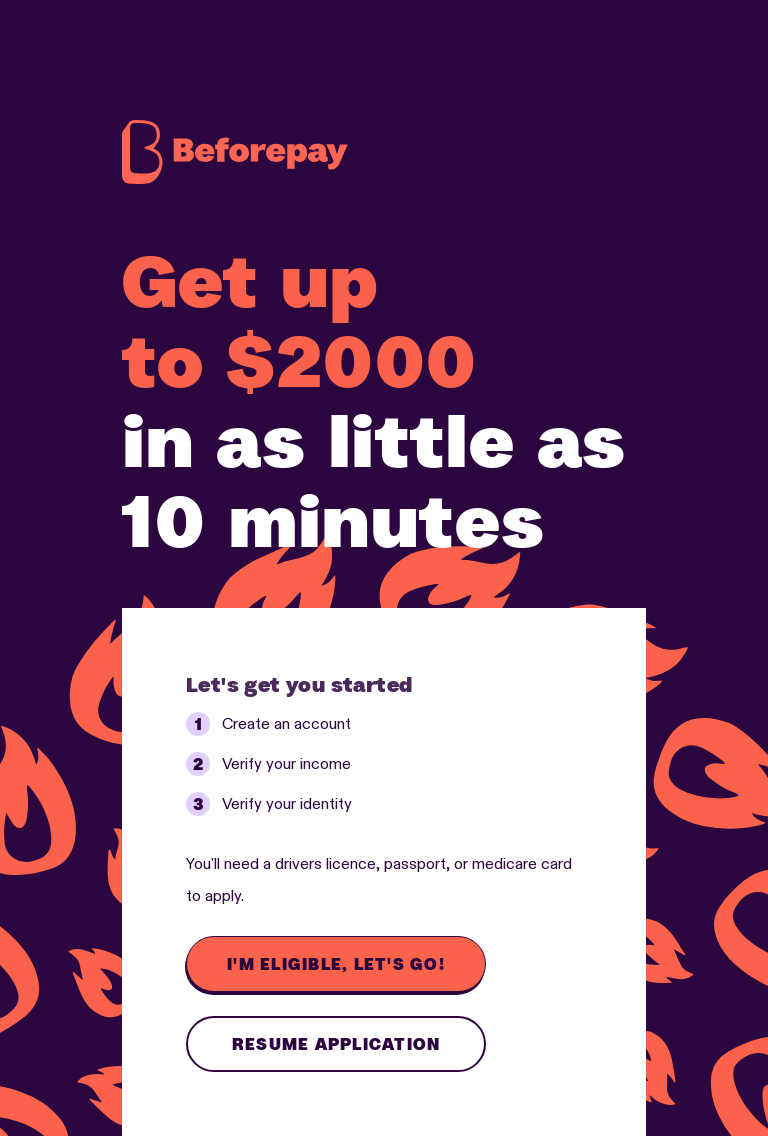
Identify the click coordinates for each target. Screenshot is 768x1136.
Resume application (336, 1044)
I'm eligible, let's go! (336, 964)
